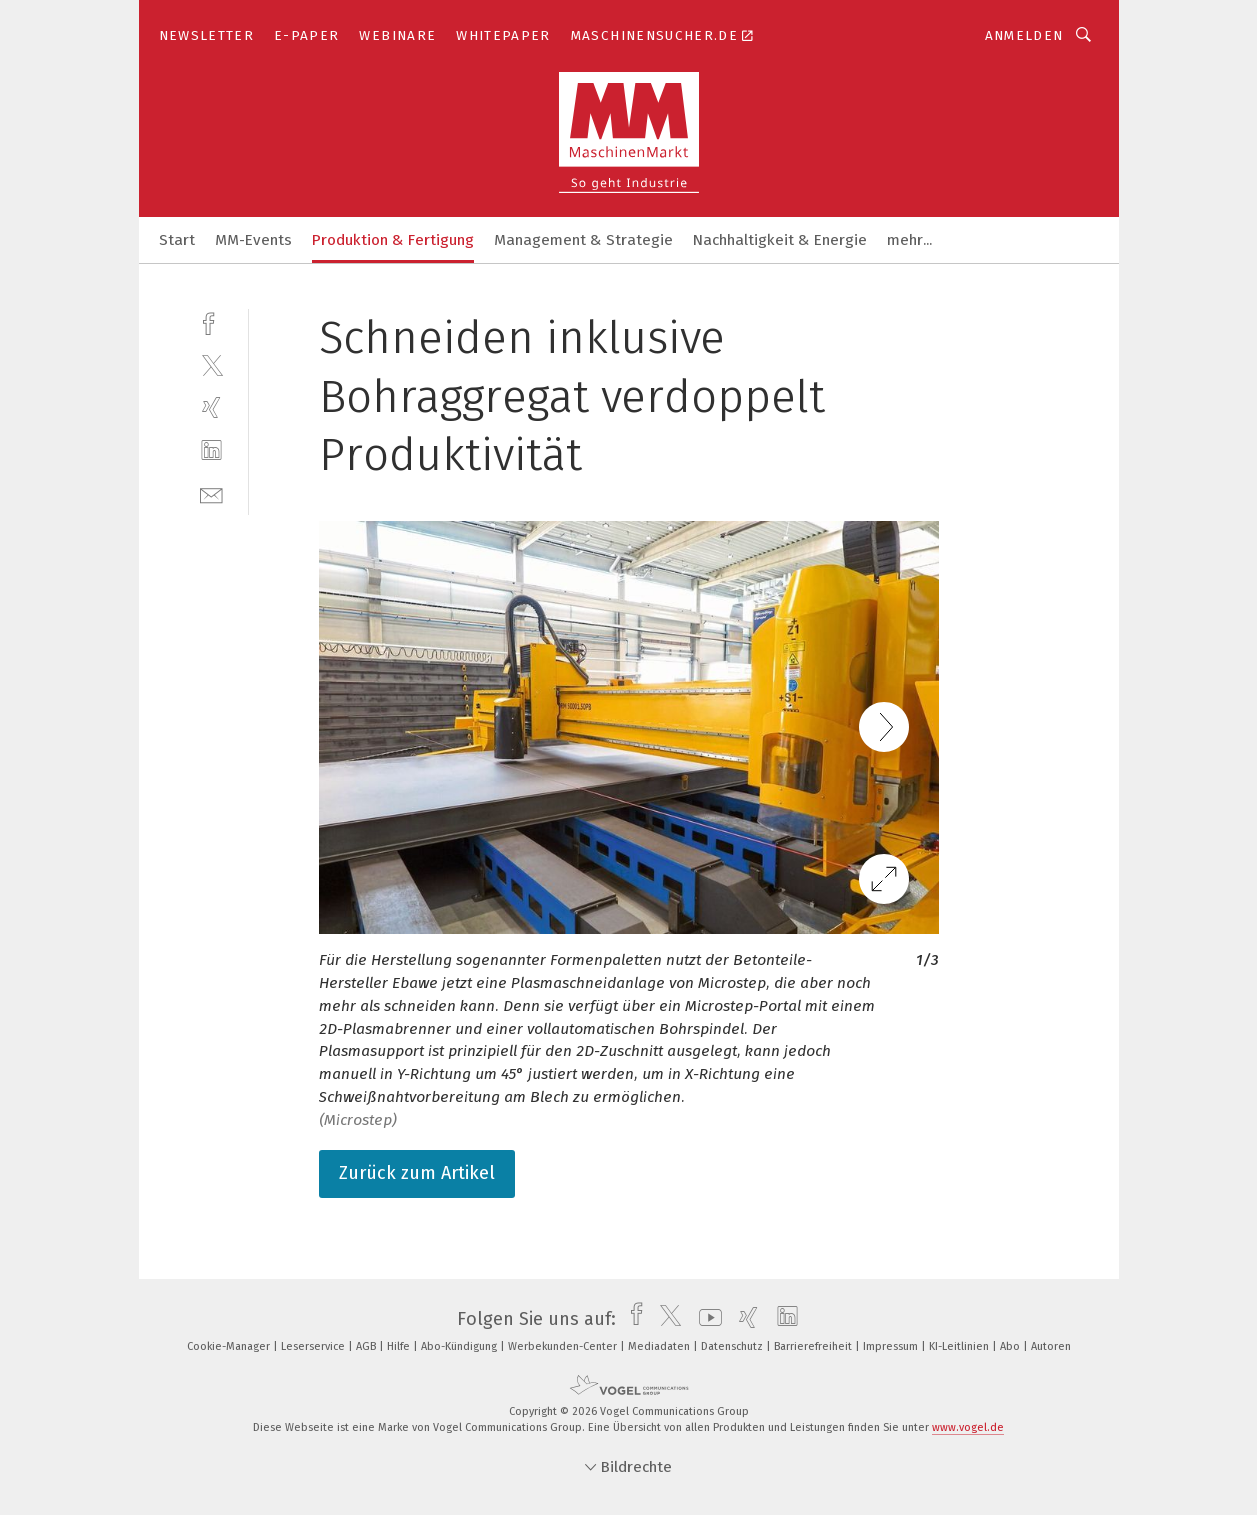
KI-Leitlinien (960, 1346)
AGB (367, 1346)
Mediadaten (660, 1346)
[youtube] (705, 1319)
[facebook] (211, 321)
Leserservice (314, 1346)
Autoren (1051, 1346)
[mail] (211, 493)
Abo (1011, 1346)
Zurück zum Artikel (417, 1173)
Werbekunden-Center (564, 1346)
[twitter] (211, 364)
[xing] (211, 407)
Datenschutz (733, 1346)
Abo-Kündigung (460, 1346)
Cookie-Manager (230, 1346)
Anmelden (1024, 35)
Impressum (892, 1346)
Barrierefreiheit (814, 1346)
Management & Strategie (583, 240)
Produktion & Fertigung (393, 240)
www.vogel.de (968, 1427)
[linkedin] (211, 450)
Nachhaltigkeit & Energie (780, 240)
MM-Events (253, 240)
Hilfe (400, 1346)
